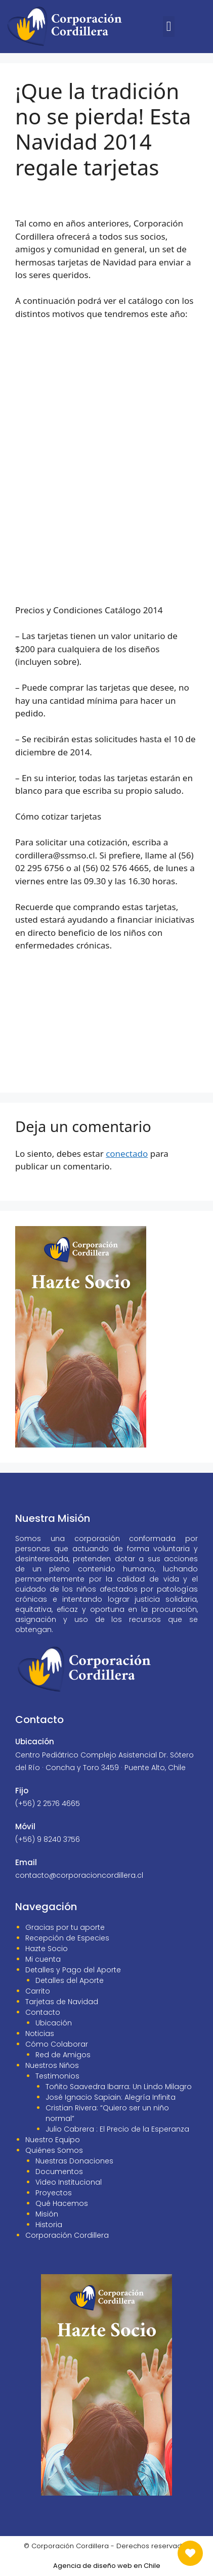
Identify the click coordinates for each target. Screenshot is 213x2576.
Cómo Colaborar (56, 2044)
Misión (46, 2214)
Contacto (42, 2012)
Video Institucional (68, 2182)
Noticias (39, 2033)
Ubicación (53, 2023)
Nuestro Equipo (52, 2140)
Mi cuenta (43, 1959)
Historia (48, 2225)
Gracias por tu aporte (65, 1927)
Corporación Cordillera (67, 2235)
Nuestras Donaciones (74, 2161)
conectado (127, 1153)
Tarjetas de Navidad (61, 2002)
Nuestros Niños (52, 2065)
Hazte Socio (46, 1949)
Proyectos (53, 2193)
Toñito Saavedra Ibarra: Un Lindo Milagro (119, 2087)
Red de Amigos (63, 2055)
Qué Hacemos (61, 2203)
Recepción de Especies (67, 1938)
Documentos (59, 2171)
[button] (169, 26)
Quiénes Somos (54, 2150)
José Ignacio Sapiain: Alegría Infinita (111, 2097)
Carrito (37, 1991)
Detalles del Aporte (69, 1980)
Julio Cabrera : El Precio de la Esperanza (117, 2129)
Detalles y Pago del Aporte (73, 1970)
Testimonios (57, 2076)
